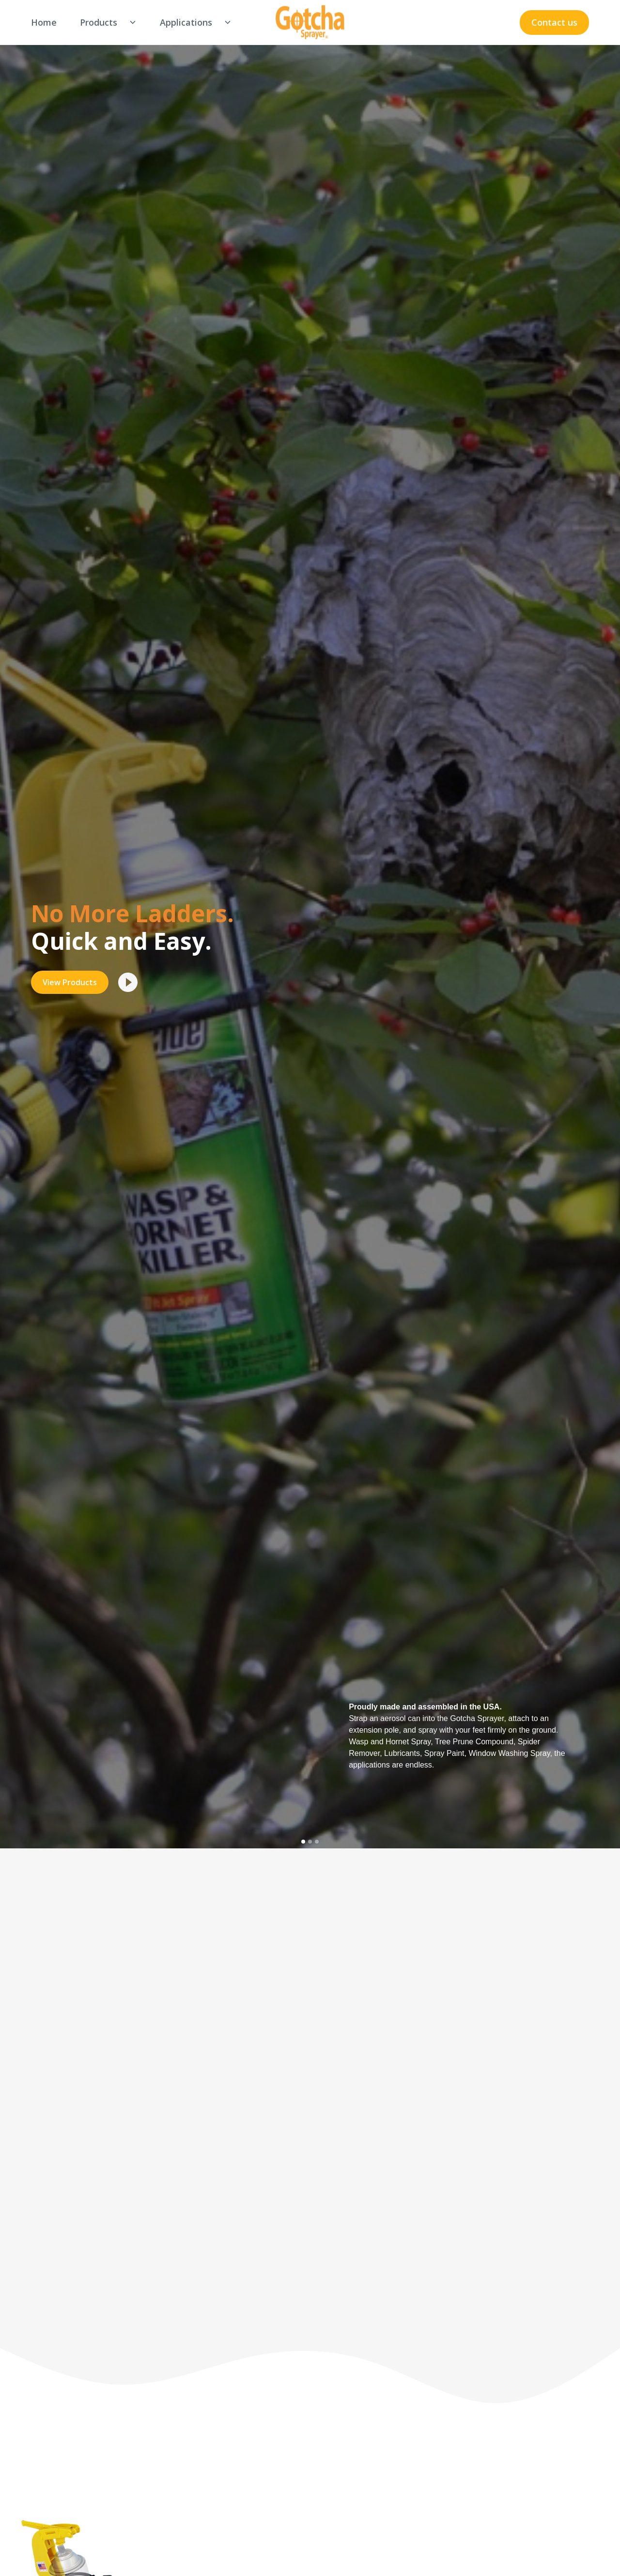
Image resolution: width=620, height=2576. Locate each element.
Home (44, 22)
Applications (186, 22)
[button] (104, 22)
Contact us (554, 22)
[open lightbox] (128, 982)
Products (98, 22)
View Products (70, 982)
